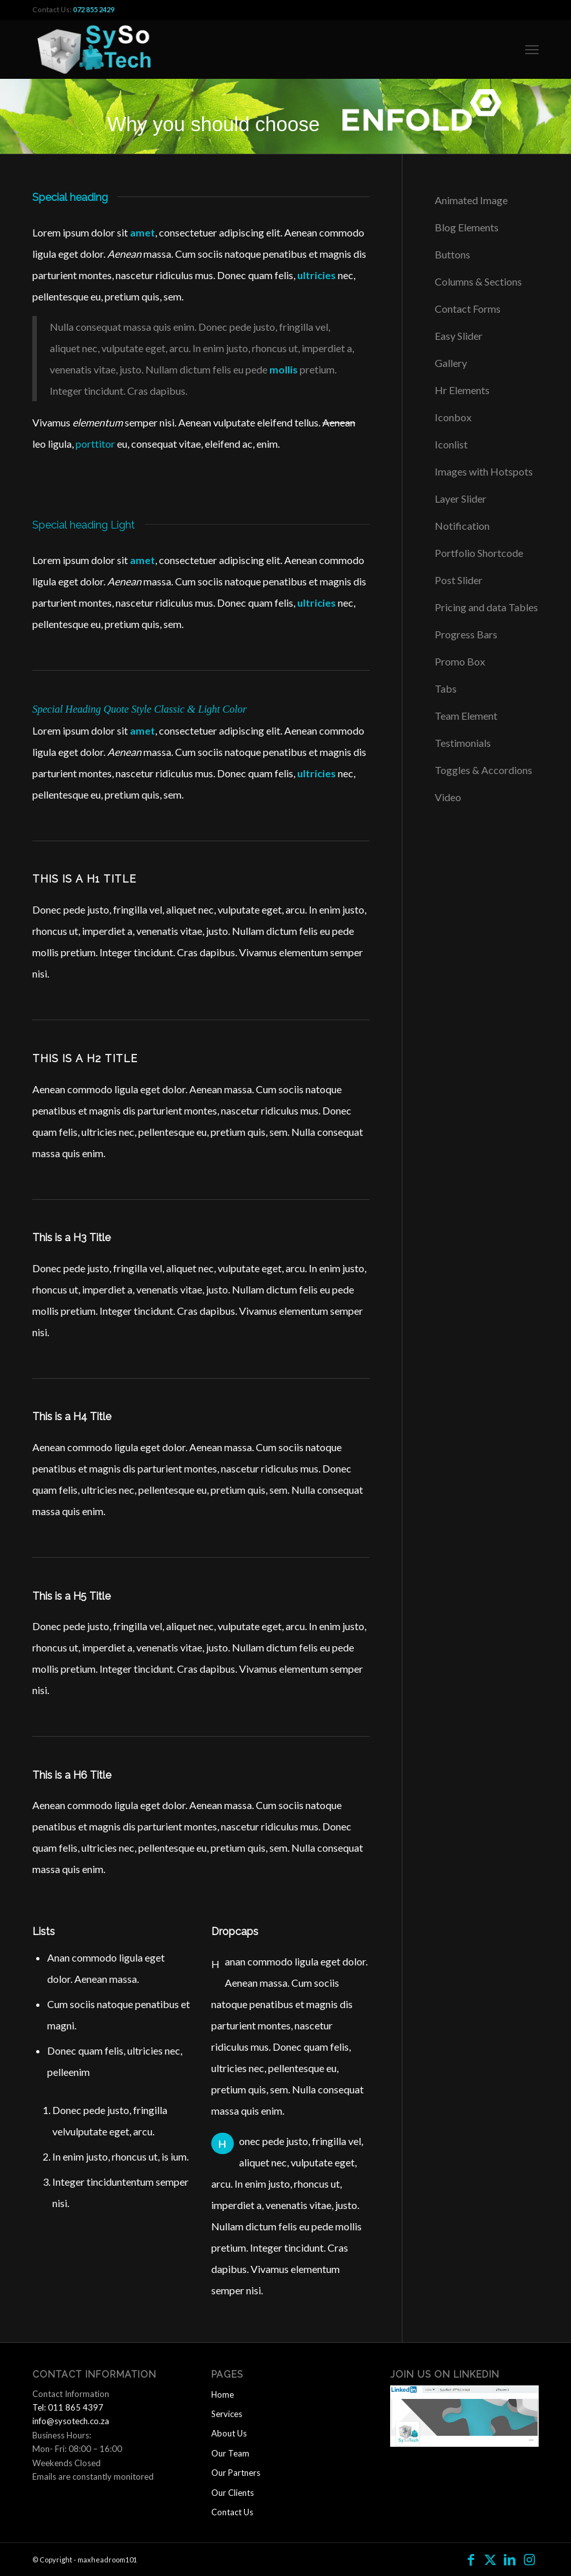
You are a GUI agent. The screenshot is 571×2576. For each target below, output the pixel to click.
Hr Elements (462, 390)
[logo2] (97, 49)
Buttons (452, 254)
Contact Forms (468, 308)
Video (448, 797)
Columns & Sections (478, 281)
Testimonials (463, 743)
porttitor (95, 443)
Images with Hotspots (484, 471)
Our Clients (232, 2492)
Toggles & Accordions (483, 770)
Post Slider (459, 580)
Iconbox (453, 417)
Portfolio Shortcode (479, 553)
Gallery (451, 363)
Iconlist (451, 444)
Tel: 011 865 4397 (67, 2407)
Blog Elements (467, 227)
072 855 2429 (93, 9)
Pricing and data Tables (486, 607)
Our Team (230, 2453)
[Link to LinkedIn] (509, 2559)
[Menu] (532, 49)
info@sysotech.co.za (70, 2421)
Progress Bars (466, 634)
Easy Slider (459, 336)
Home (222, 2394)
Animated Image (471, 200)
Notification (462, 525)
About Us (229, 2433)
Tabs (446, 688)
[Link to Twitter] (490, 2559)
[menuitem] (532, 49)
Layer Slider (460, 498)
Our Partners (235, 2472)
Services (226, 2414)
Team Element (466, 715)
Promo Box (460, 661)
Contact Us (232, 2512)
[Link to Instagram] (529, 2559)
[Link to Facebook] (471, 2559)
